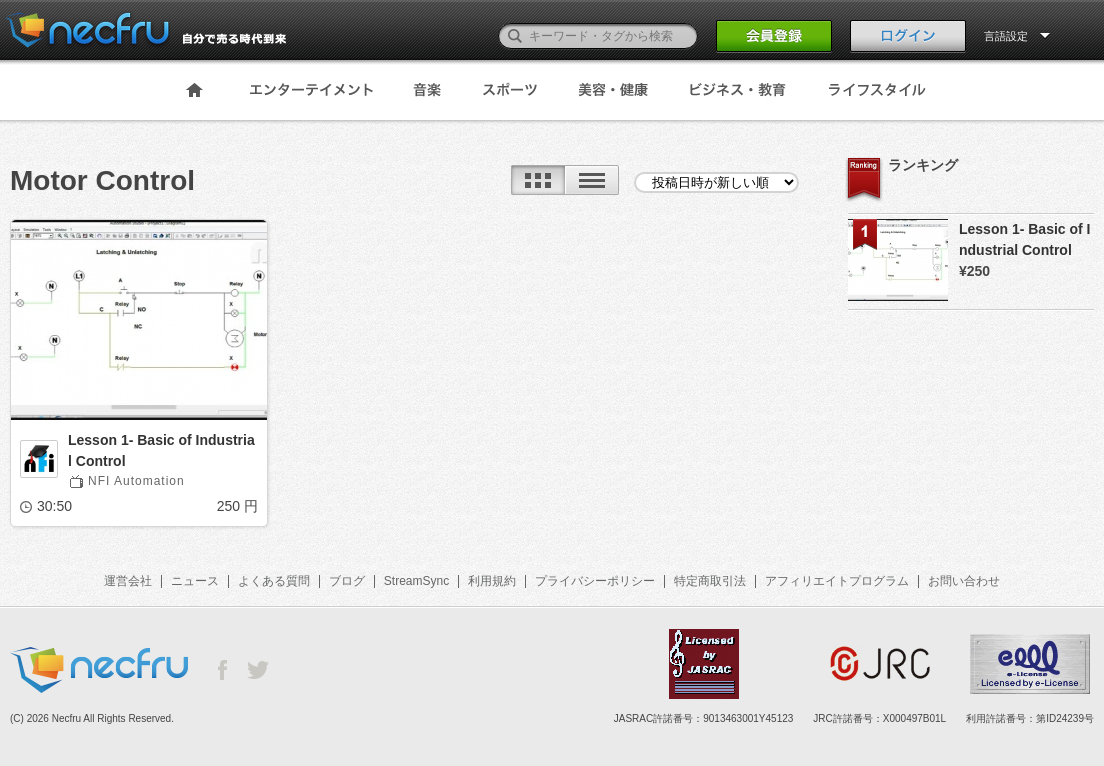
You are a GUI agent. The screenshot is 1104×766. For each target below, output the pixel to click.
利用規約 (492, 581)
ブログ (347, 581)
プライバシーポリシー (595, 581)
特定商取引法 (710, 581)
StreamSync (416, 581)
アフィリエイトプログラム (837, 581)
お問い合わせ (964, 581)
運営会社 (128, 581)
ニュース (195, 581)
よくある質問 (274, 581)
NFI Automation (136, 481)
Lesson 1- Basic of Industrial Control (161, 450)
